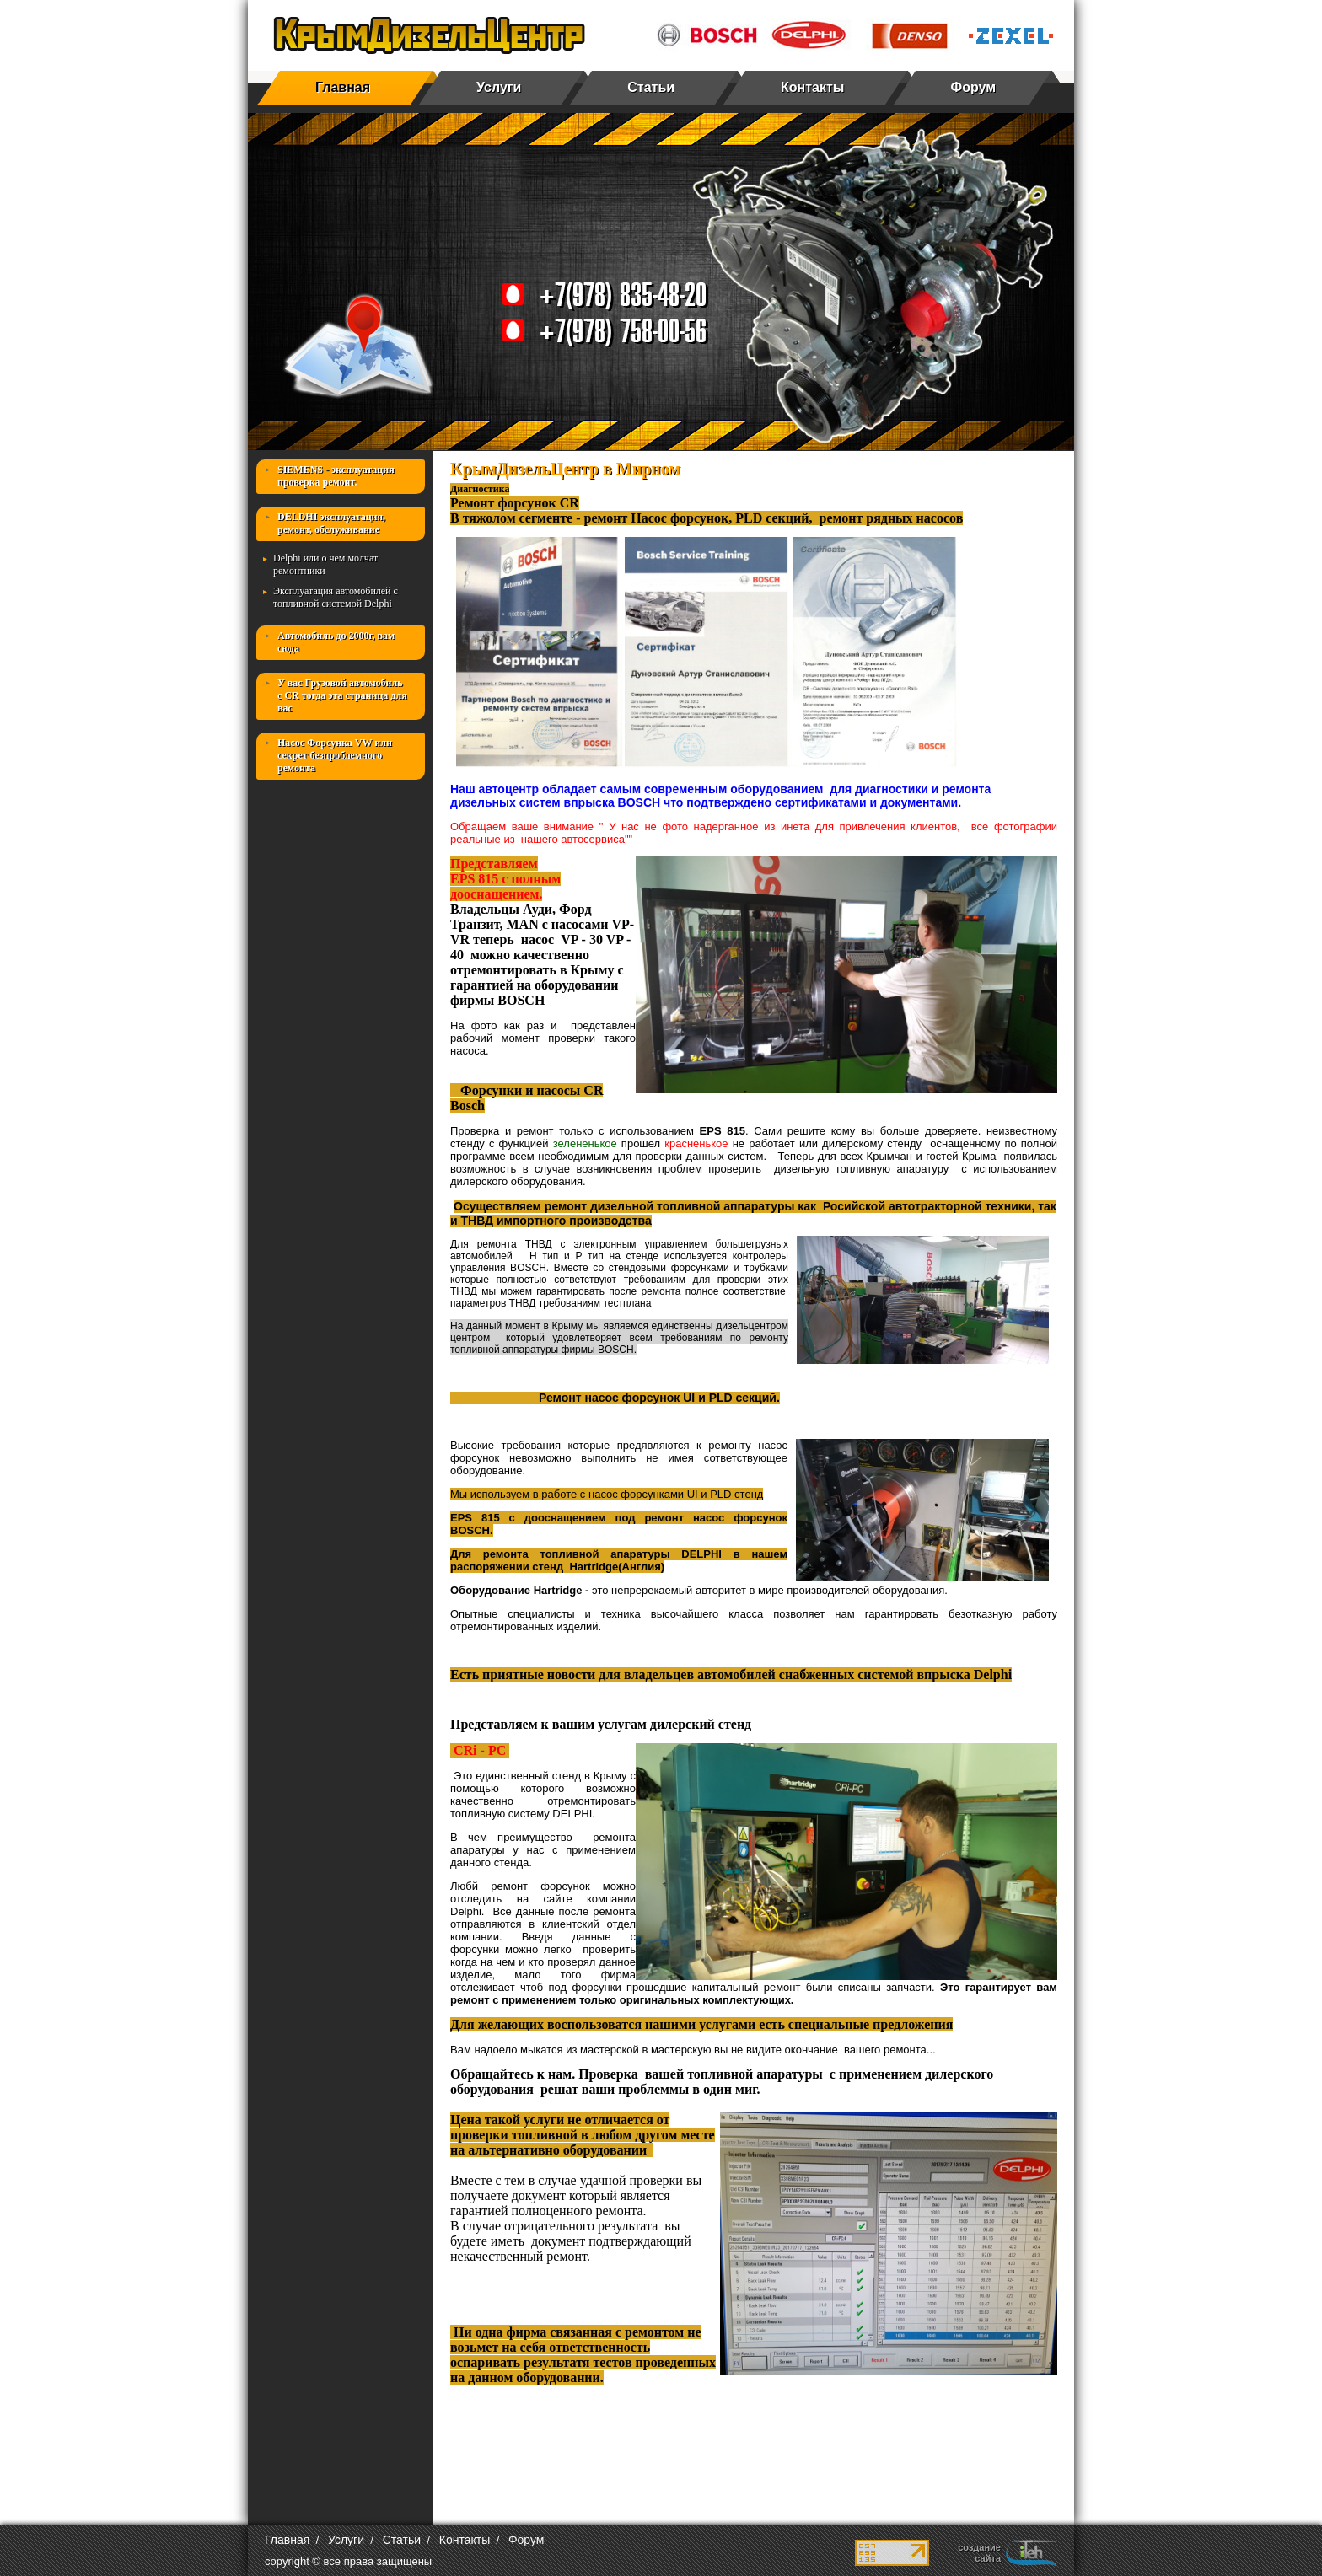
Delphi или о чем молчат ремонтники (325, 564)
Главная (342, 87)
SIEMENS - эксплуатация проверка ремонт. (336, 476)
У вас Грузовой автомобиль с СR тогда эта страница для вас (342, 695)
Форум (974, 87)
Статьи (650, 87)
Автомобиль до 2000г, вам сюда (336, 642)
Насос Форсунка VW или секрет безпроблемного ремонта (334, 755)
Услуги (498, 87)
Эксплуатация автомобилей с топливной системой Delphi (335, 597)
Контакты (812, 87)
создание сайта (979, 2552)
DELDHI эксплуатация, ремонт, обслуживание (331, 523)
